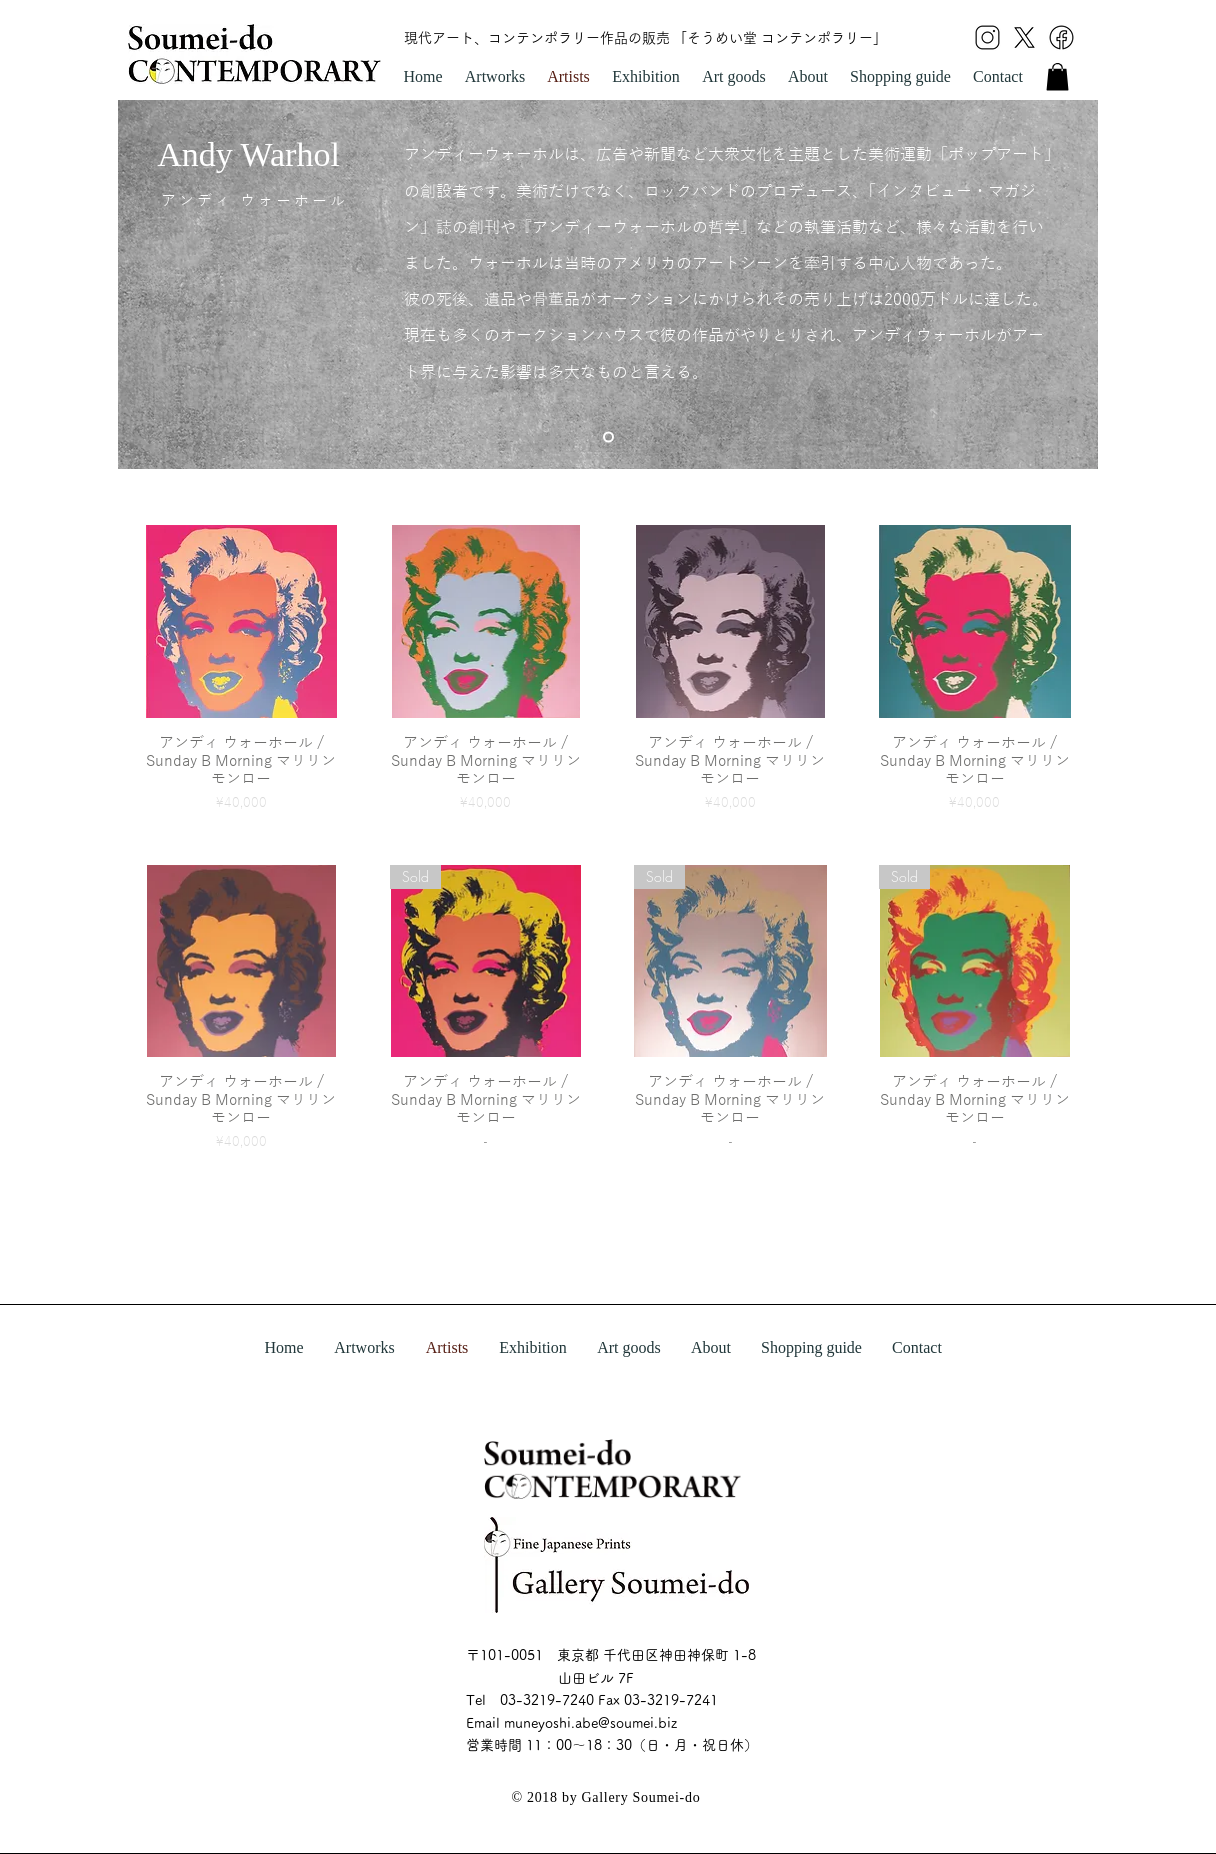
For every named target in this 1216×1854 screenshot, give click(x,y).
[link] (1057, 76)
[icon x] (1024, 37)
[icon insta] (987, 37)
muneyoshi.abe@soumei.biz (590, 1723)
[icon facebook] (1061, 37)
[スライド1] (608, 437)
